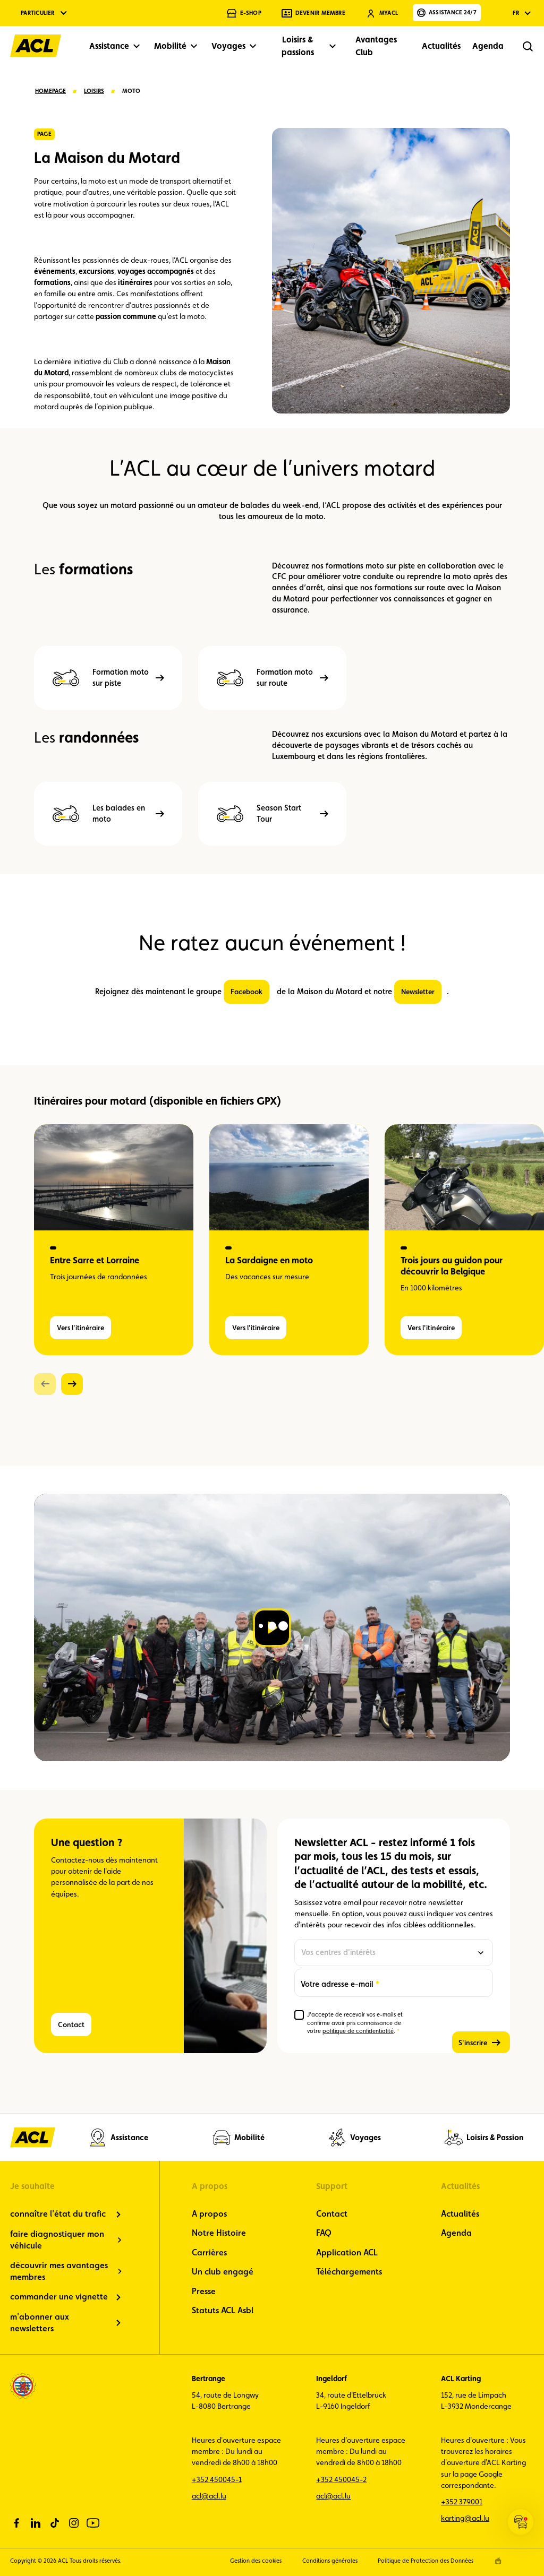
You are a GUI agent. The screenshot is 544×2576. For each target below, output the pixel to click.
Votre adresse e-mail (337, 1983)
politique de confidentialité (358, 2031)
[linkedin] (35, 2523)
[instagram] (73, 2523)
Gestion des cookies (256, 2560)
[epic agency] (498, 2561)
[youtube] (93, 2523)
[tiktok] (54, 2523)
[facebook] (16, 2523)
